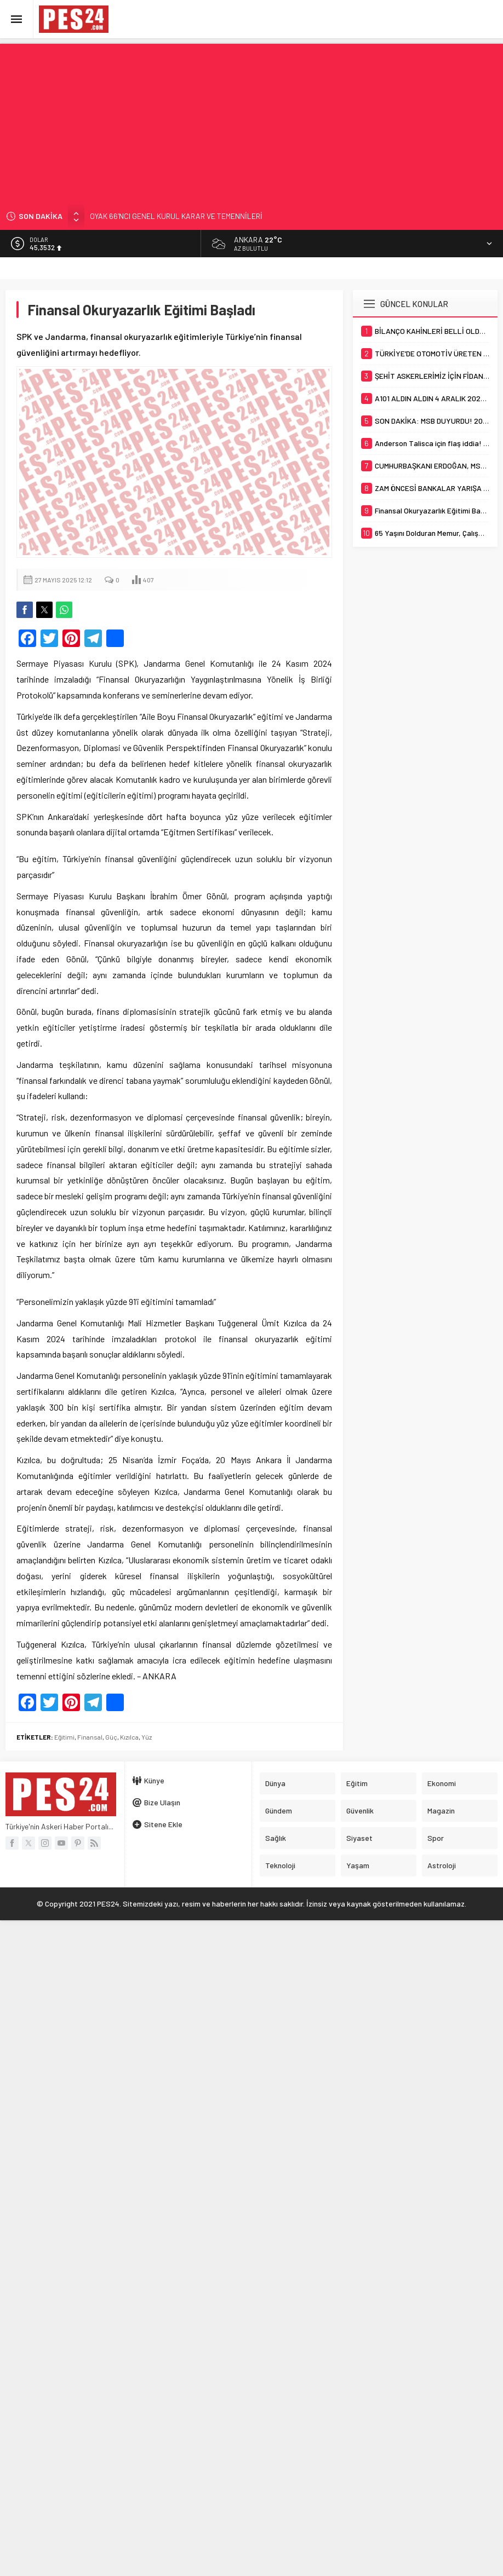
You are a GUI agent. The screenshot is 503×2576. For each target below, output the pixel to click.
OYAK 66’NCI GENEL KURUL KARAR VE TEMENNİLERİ (176, 216)
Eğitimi (64, 1737)
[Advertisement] (251, 120)
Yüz (146, 1737)
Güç (111, 1737)
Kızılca (129, 1737)
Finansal (89, 1737)
